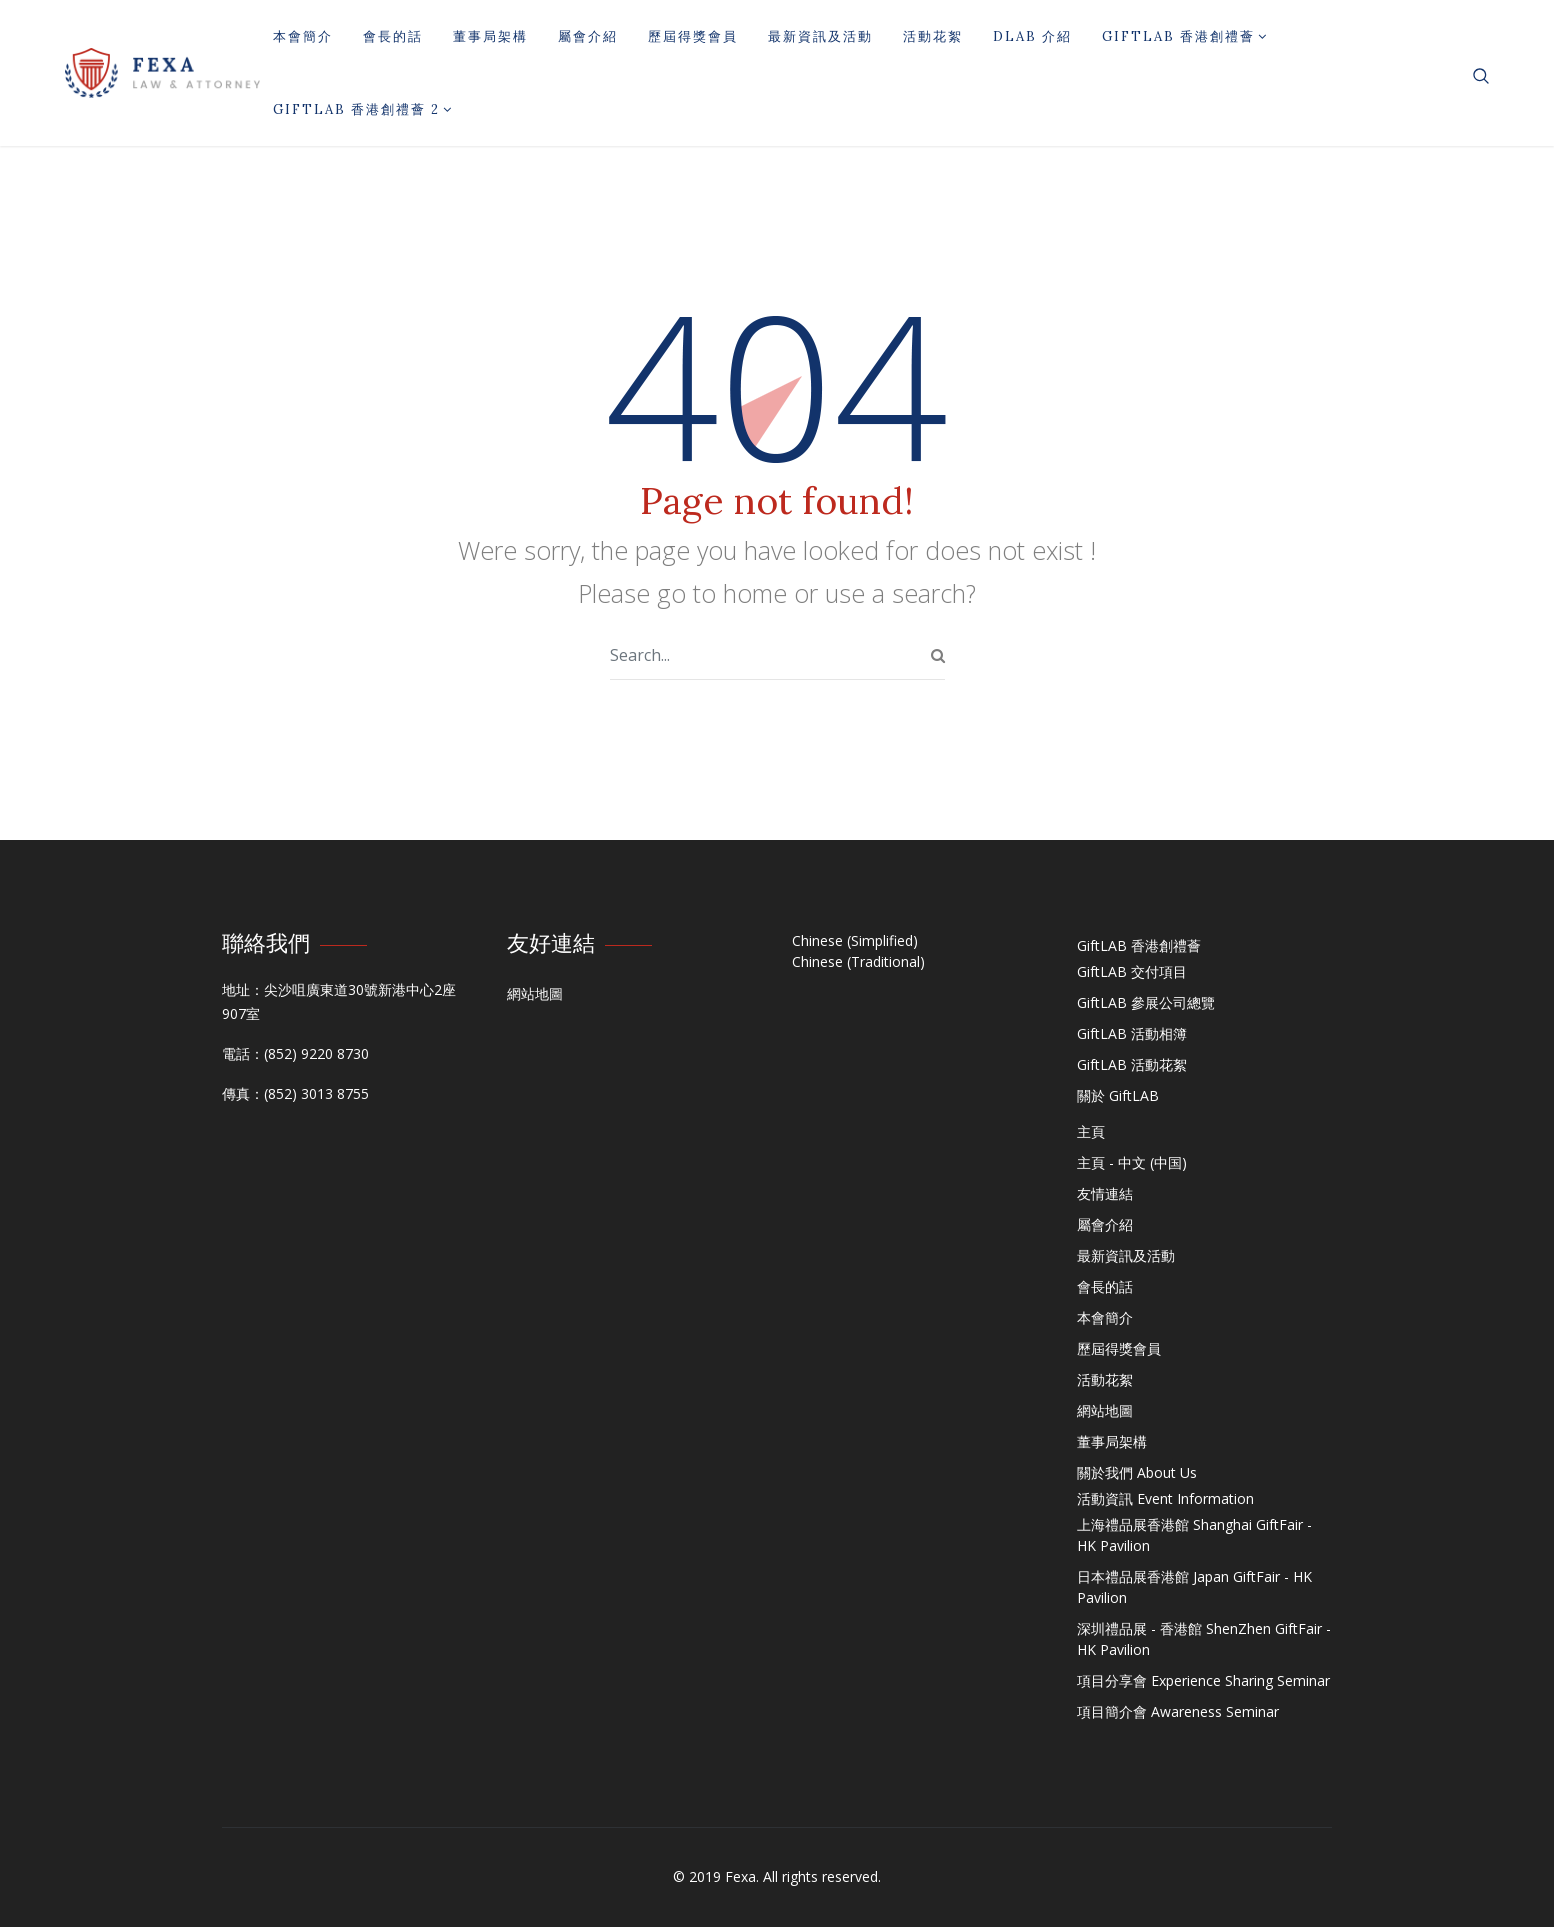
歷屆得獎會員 (693, 36)
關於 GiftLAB (1118, 1095)
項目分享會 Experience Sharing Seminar (1203, 1680)
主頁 (1091, 1131)
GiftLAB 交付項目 (1132, 971)
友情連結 (1105, 1193)
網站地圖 (535, 993)
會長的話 (393, 36)
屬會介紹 (588, 36)
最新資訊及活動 (820, 36)
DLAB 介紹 (1032, 36)
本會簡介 (303, 36)
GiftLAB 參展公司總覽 (1146, 1002)
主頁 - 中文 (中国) (1132, 1162)
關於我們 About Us (1137, 1472)
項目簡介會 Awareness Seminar (1178, 1711)
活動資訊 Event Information (1165, 1498)
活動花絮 (933, 36)
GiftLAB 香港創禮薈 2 (363, 109)
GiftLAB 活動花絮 (1132, 1064)
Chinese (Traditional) (858, 961)
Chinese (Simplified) (855, 940)
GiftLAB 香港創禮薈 (1185, 36)
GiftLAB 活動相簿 (1132, 1033)
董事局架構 (490, 36)
